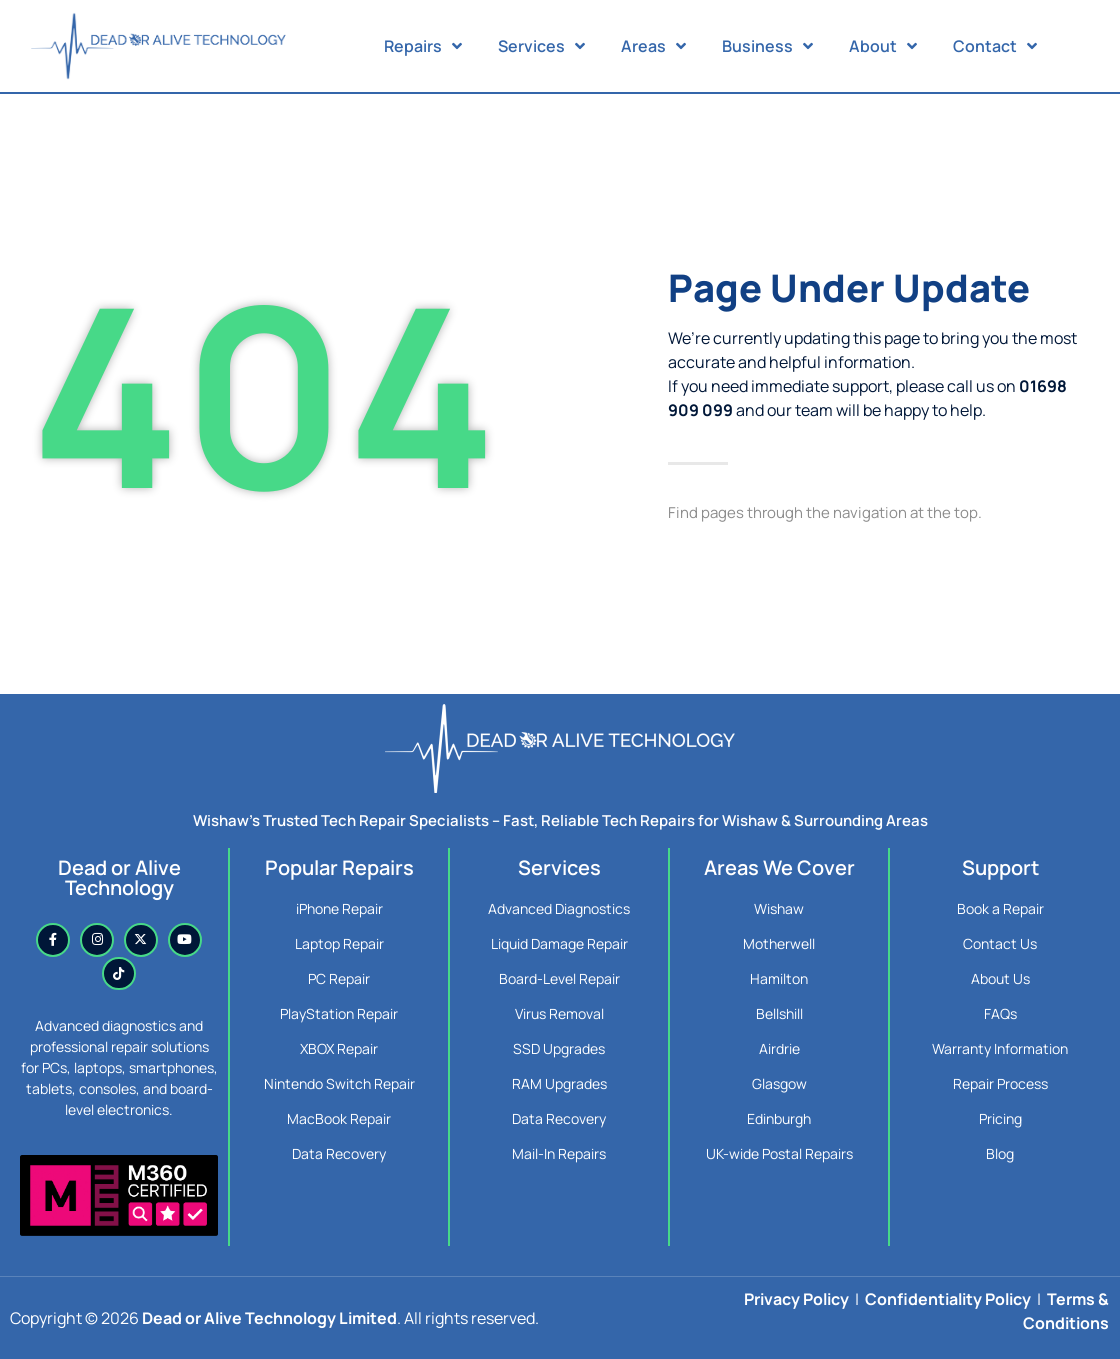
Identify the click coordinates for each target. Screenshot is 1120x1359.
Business (767, 46)
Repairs (423, 46)
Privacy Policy (796, 1299)
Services (541, 46)
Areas (653, 46)
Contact (995, 46)
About (883, 46)
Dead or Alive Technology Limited (269, 1318)
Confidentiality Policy (948, 1299)
